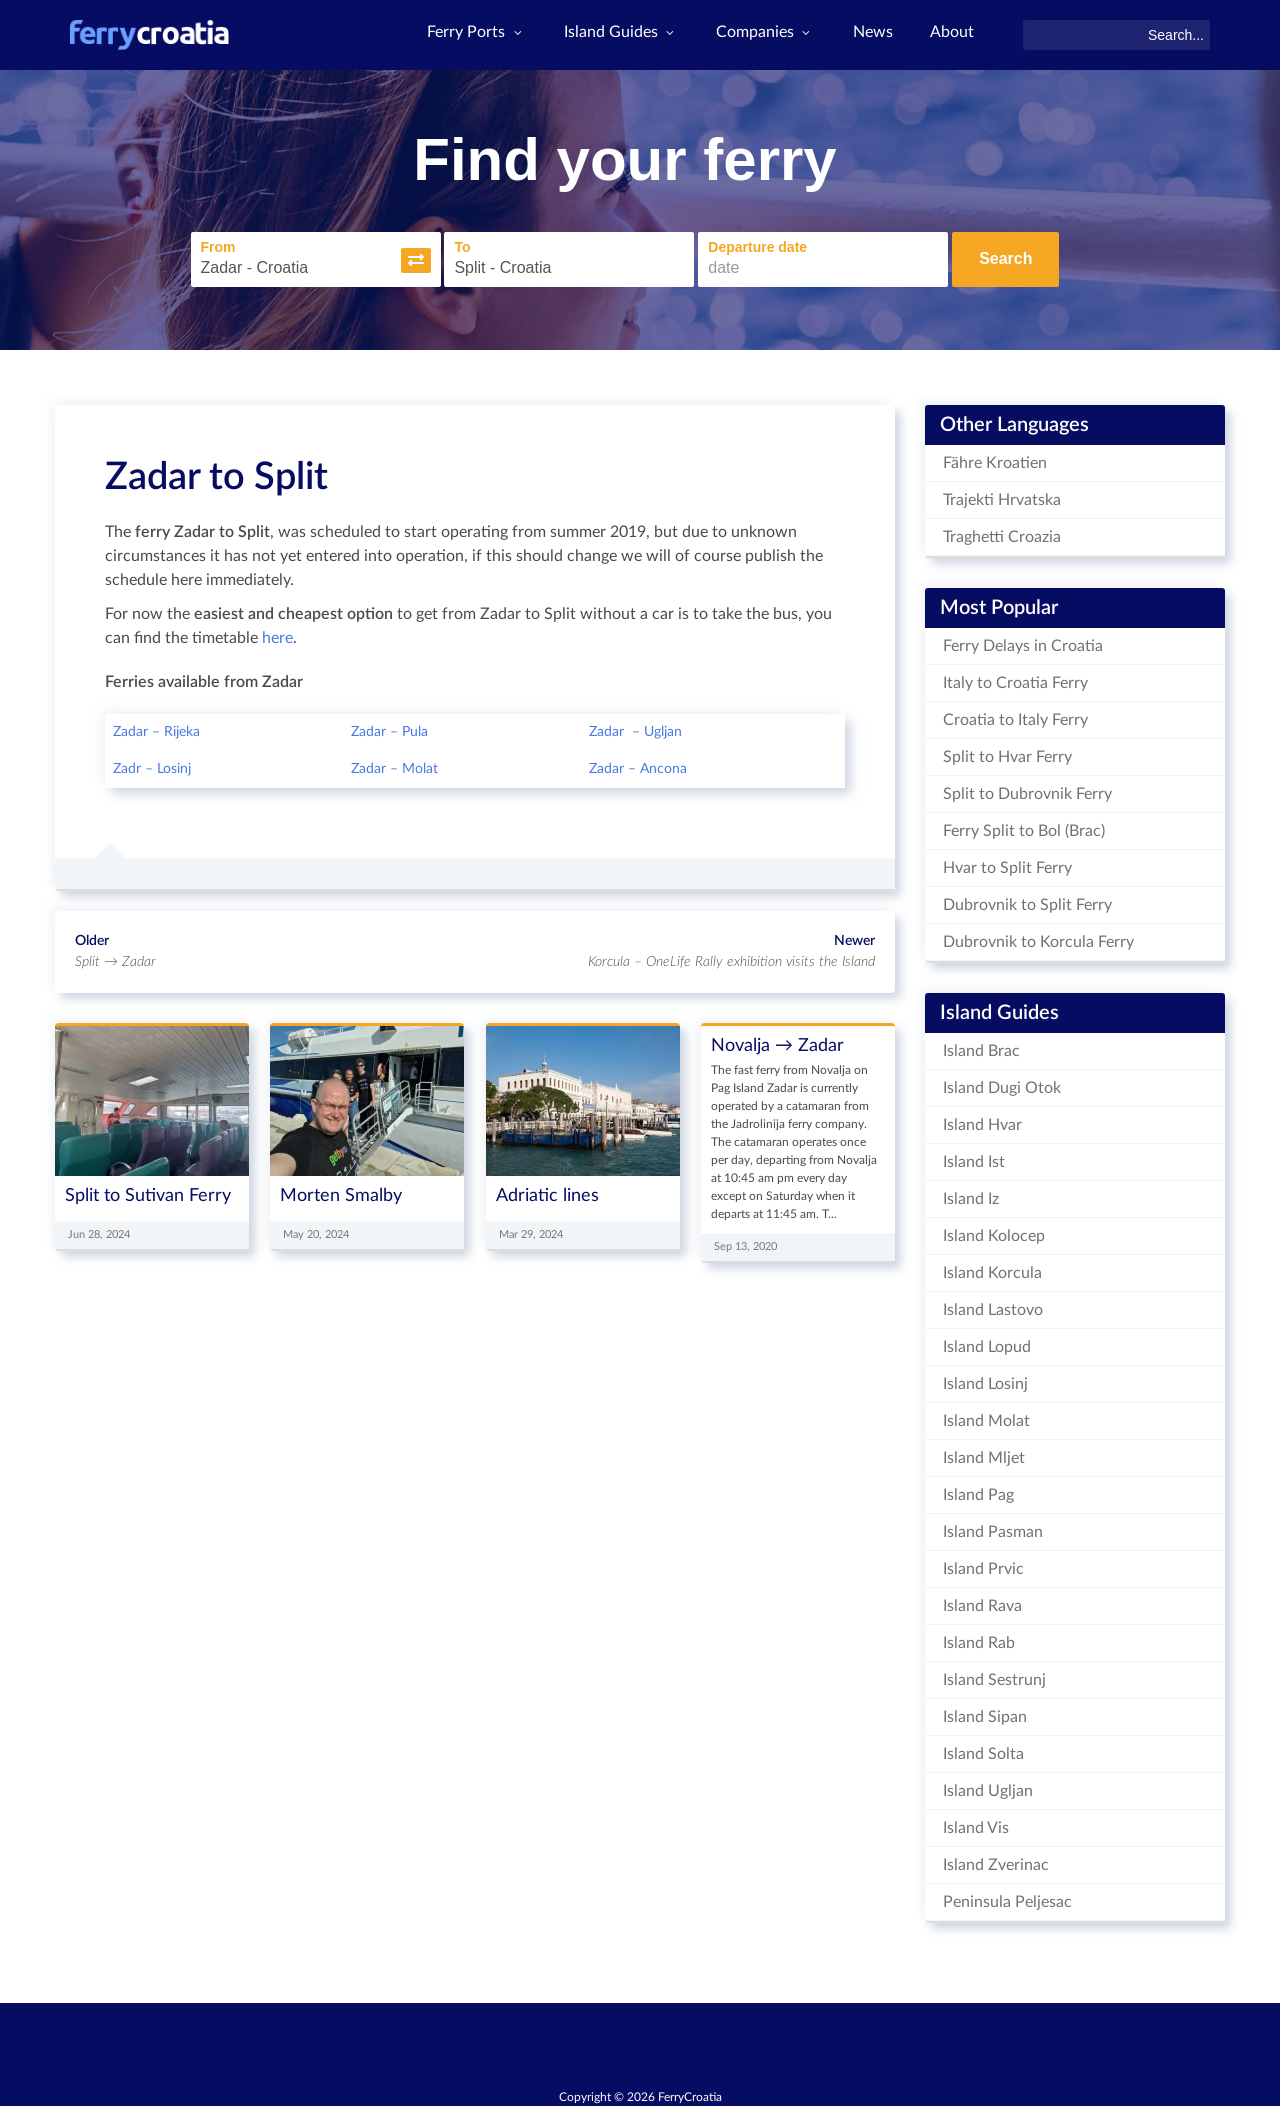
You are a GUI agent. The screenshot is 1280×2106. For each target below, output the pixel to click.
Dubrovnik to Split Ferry (1027, 900)
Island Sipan (985, 1712)
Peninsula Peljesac (1007, 1897)
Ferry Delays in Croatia (1023, 641)
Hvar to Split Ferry (1007, 863)
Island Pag (978, 1490)
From (194, 245)
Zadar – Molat (394, 765)
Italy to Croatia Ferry (1015, 678)
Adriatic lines (547, 1190)
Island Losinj (985, 1379)
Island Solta (983, 1749)
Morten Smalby (341, 1190)
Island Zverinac (996, 1860)
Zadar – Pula (389, 728)
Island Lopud (987, 1342)
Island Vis (976, 1823)
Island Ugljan (988, 1786)
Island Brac (981, 1046)
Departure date (734, 245)
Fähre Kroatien (995, 458)
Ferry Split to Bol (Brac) (1024, 826)
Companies (759, 35)
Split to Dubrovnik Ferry (1027, 789)
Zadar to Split (216, 472)
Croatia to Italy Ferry (1015, 715)
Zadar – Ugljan (635, 728)
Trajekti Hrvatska (1002, 495)
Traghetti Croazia (1002, 532)
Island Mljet (984, 1453)
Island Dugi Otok (1002, 1083)
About (951, 35)
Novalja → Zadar (777, 1041)
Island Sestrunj (994, 1675)
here (277, 634)
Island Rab (979, 1638)
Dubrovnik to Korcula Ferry (1038, 937)
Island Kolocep (994, 1231)
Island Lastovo (993, 1305)
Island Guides (612, 35)
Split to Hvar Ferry (1007, 752)
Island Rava (982, 1601)
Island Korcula (992, 1268)
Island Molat (986, 1416)
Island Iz (971, 1194)
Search (1005, 257)
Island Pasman (993, 1527)
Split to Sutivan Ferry (148, 1190)
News (869, 35)
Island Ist (974, 1157)
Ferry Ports (466, 35)
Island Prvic (983, 1564)
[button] (392, 257)
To (439, 245)
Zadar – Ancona (638, 765)
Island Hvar (982, 1120)
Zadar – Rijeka (156, 728)
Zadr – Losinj (152, 765)
